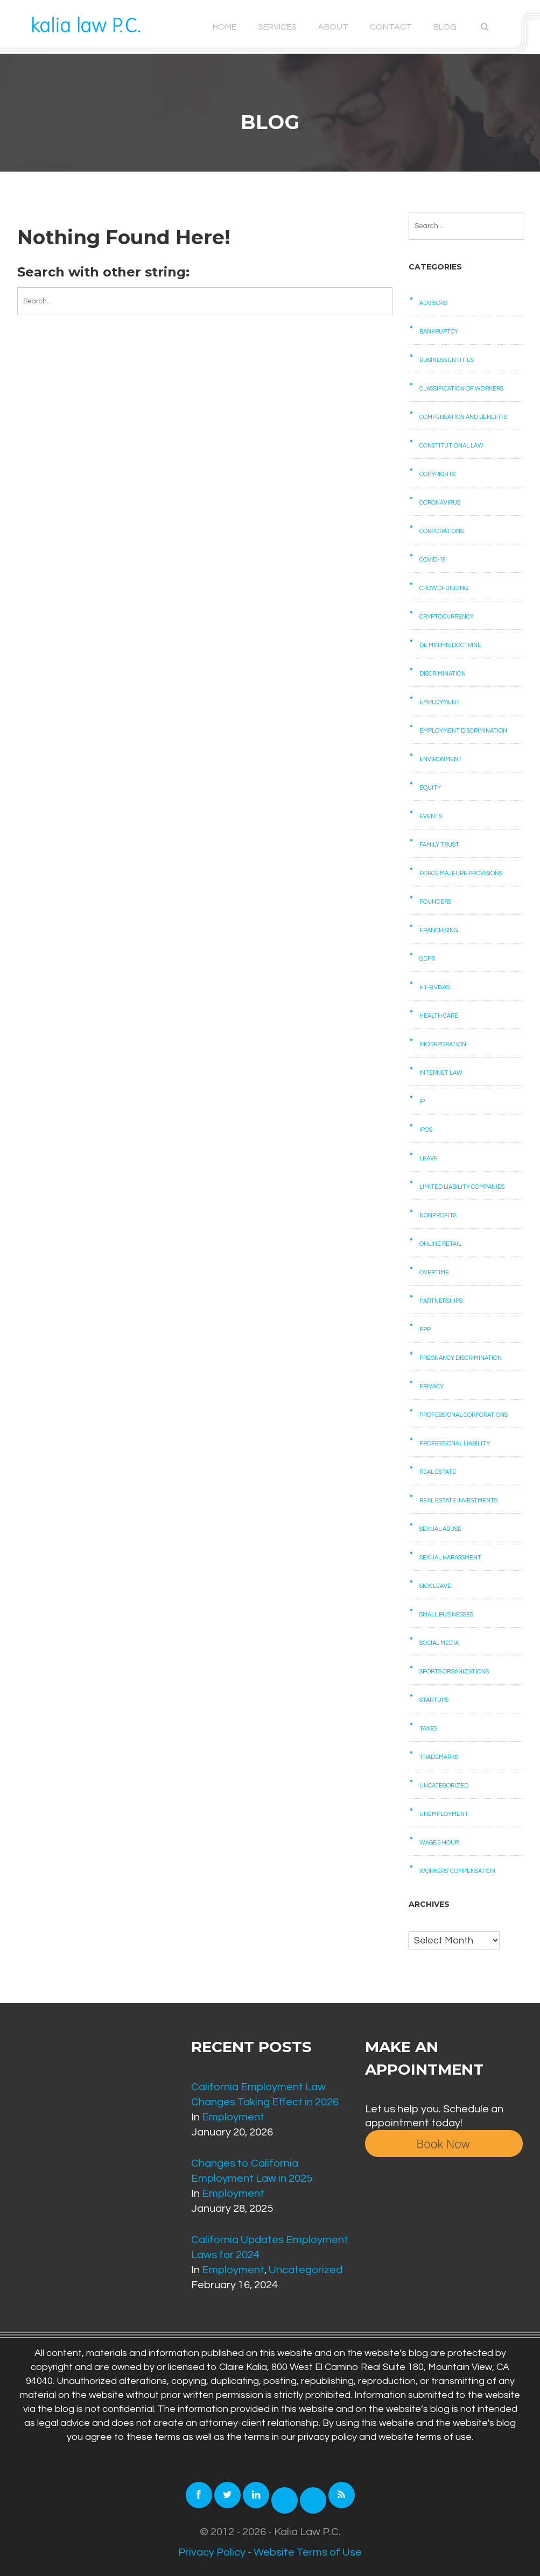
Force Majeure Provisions (460, 873)
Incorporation (442, 1044)
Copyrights (437, 474)
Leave (428, 1158)
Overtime (434, 1272)
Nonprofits (438, 1215)
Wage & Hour (439, 1843)
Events (430, 816)
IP (422, 1101)
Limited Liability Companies (461, 1187)
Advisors (433, 303)
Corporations (441, 531)
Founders (435, 902)
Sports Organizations (454, 1671)
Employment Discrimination (463, 731)
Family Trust (439, 845)
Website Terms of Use (308, 2552)
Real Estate (437, 1472)
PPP (425, 1329)
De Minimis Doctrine (450, 645)
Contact (391, 27)
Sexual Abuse (440, 1529)
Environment (440, 759)
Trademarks (438, 1757)
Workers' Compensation (457, 1871)
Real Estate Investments (458, 1500)
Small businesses (446, 1614)
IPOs (425, 1130)
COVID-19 (432, 560)
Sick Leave (435, 1586)
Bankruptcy (438, 332)
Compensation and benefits (463, 417)
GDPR (427, 959)
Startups (433, 1700)
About (333, 27)
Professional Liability (454, 1443)
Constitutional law (451, 446)
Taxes (428, 1728)
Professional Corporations (463, 1415)
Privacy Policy (212, 2552)
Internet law (440, 1073)
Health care (438, 1016)
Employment (439, 702)
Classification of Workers (461, 389)
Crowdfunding (443, 588)
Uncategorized (443, 1786)
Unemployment (443, 1814)
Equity (430, 788)
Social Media (439, 1643)
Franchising (438, 930)
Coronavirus (439, 503)
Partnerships (440, 1301)
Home (224, 27)
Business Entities (446, 360)
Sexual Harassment (450, 1557)
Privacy (431, 1386)
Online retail (440, 1244)
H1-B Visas (434, 987)
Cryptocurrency (446, 617)
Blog (445, 27)
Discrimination (442, 674)
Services (277, 27)
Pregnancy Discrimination (460, 1358)
